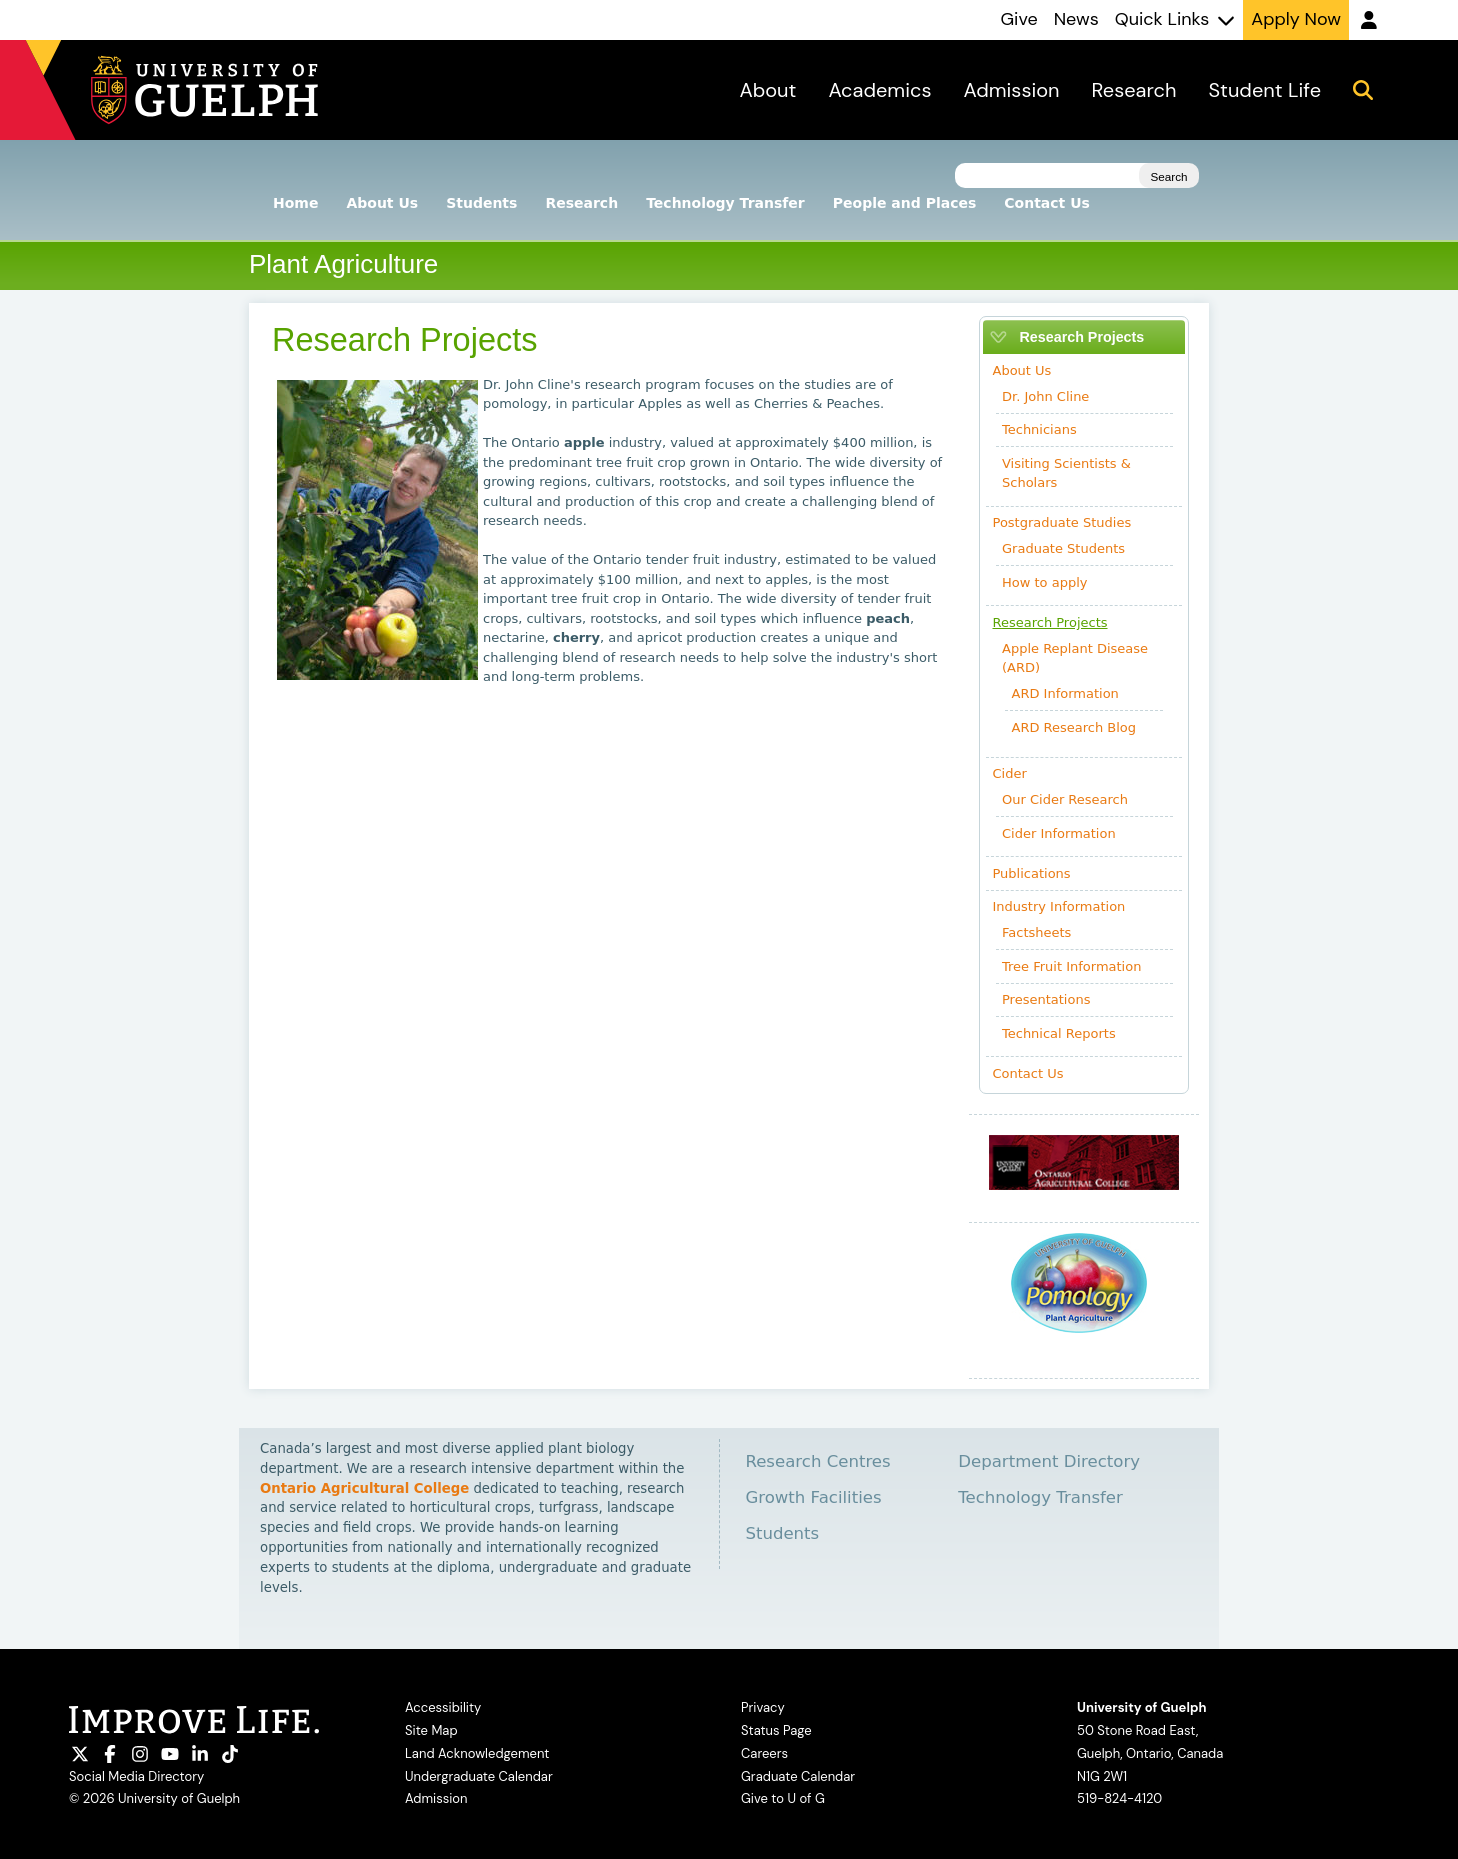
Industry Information (1059, 906)
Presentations (1046, 999)
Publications (1032, 873)
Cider (1010, 773)
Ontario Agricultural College (364, 1488)
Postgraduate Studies (1062, 522)
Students (481, 203)
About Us (382, 203)
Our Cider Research (1065, 799)
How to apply (1044, 582)
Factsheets (1036, 932)
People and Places (905, 203)
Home (295, 203)
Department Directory (1049, 1461)
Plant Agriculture (343, 264)
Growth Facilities (813, 1497)
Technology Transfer (725, 203)
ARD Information (1065, 693)
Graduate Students (1063, 548)
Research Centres (817, 1461)
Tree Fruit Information (1071, 966)
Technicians (1039, 429)
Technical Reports (1059, 1033)
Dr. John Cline (1045, 396)
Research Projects (1050, 622)
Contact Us (1047, 203)
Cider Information (1059, 833)
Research (581, 203)
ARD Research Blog (1074, 727)
